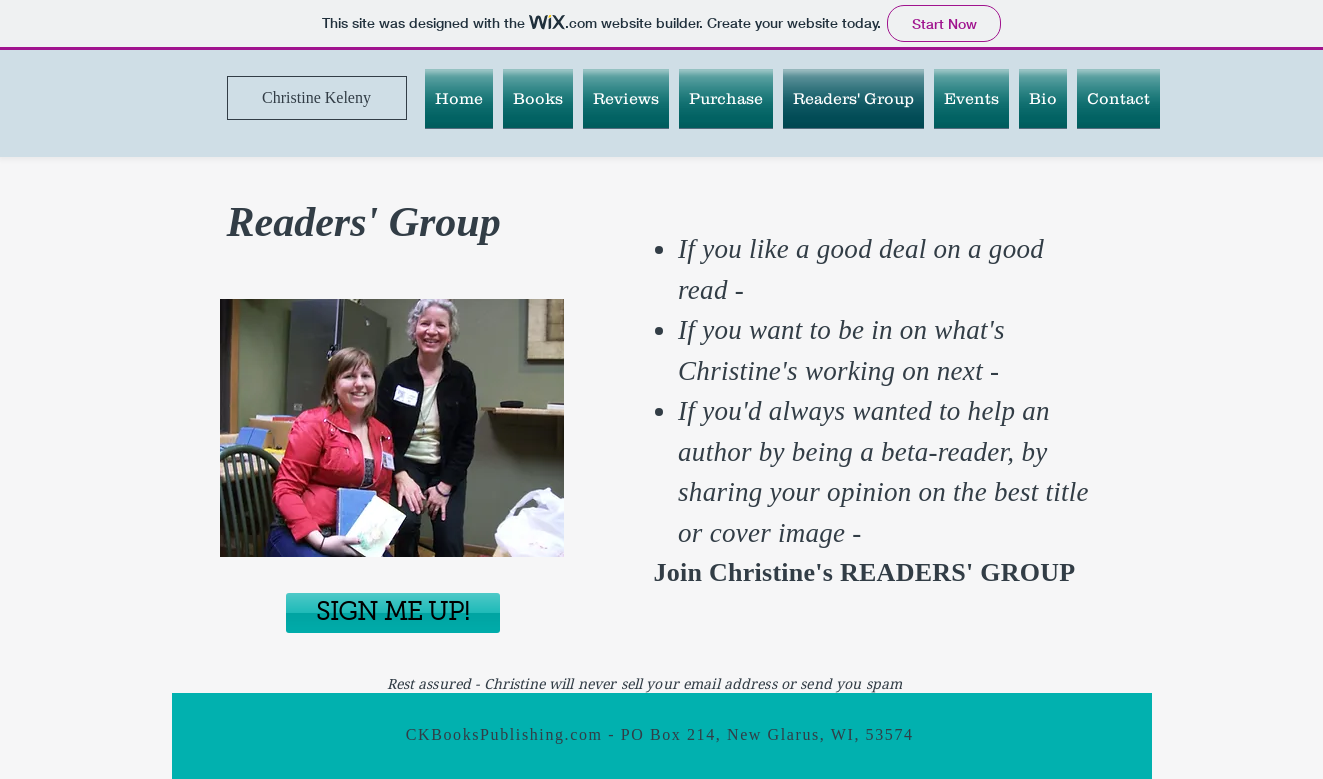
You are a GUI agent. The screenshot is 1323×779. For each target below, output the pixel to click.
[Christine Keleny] (317, 98)
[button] (538, 98)
